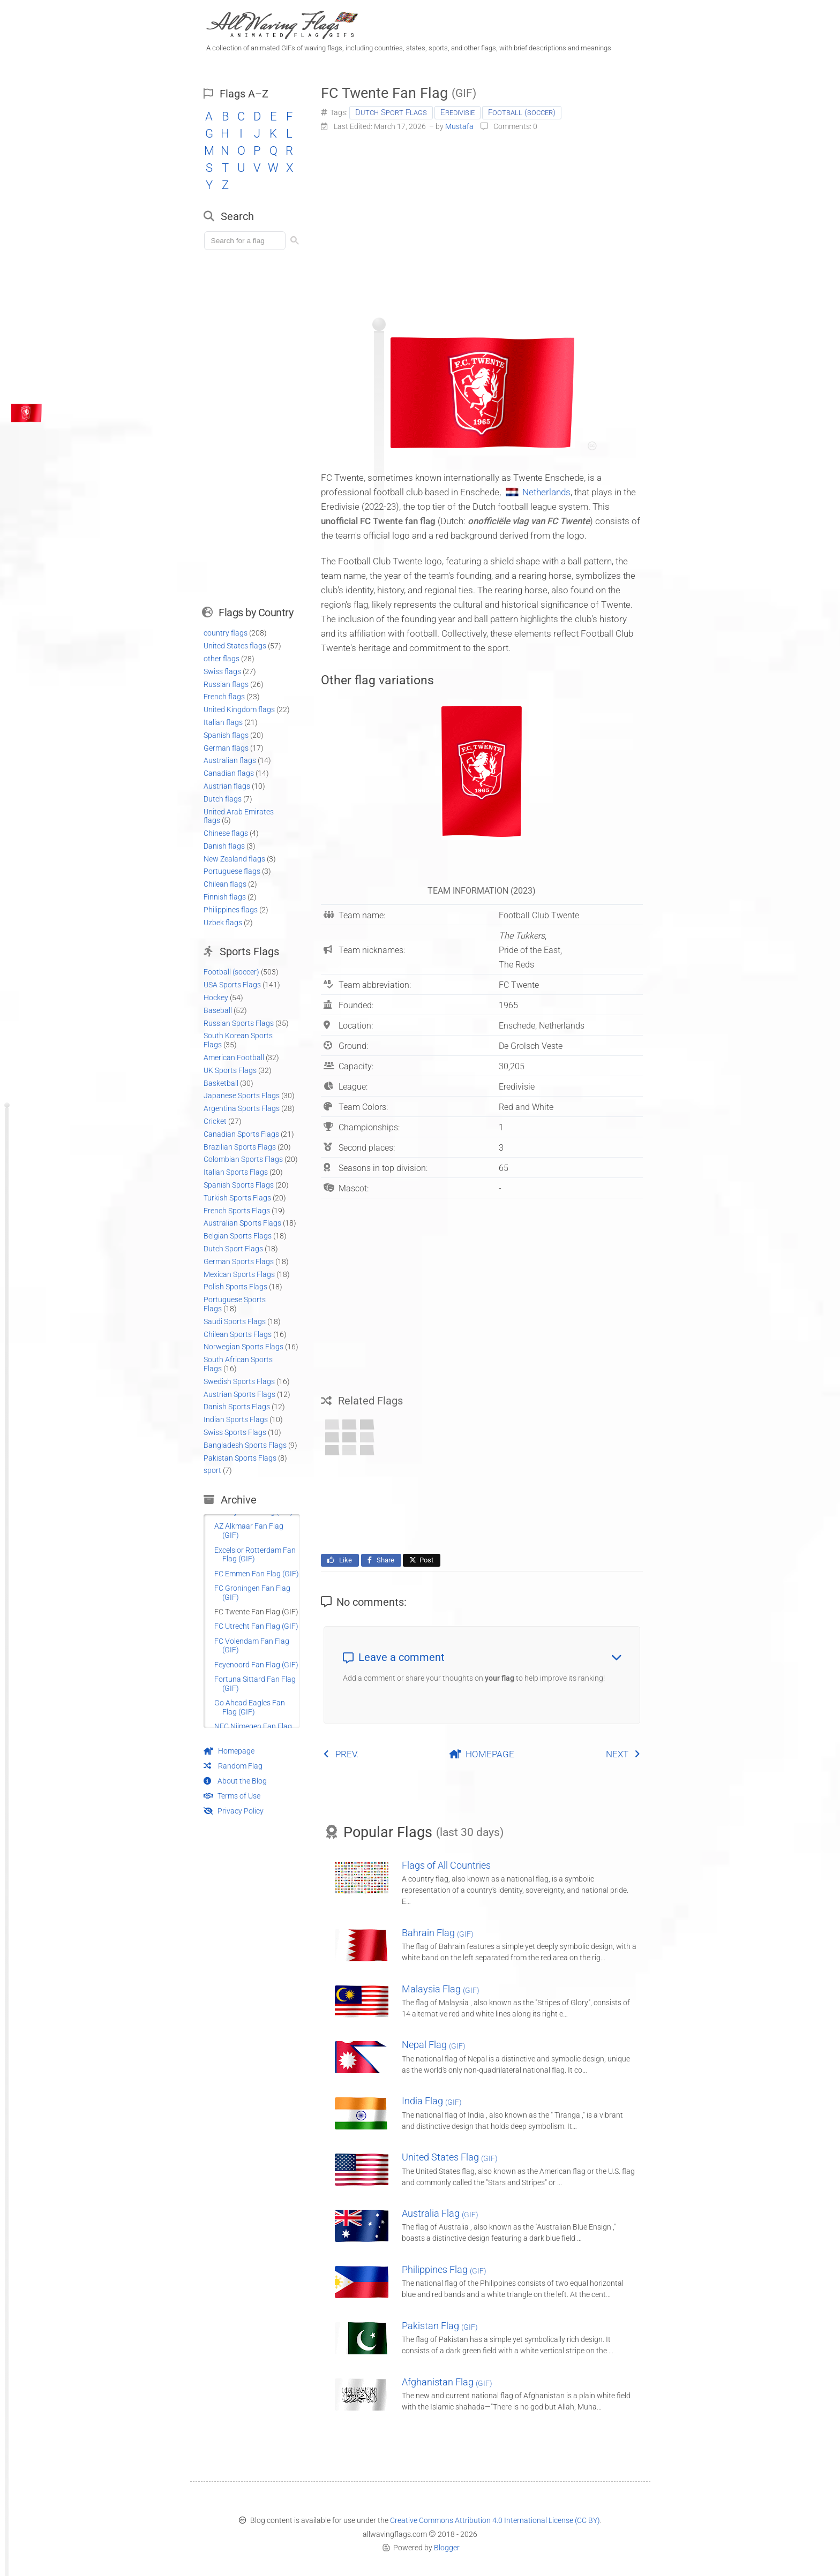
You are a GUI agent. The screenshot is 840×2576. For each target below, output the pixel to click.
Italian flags (223, 722)
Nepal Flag (434, 2044)
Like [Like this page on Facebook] (339, 1560)
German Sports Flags (239, 1261)
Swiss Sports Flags (235, 1432)
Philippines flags (231, 909)
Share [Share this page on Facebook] (380, 1560)
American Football (234, 1057)
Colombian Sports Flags (243, 1159)
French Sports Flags (237, 1210)
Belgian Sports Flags (238, 1236)
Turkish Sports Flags (237, 1197)
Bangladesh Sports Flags (245, 1445)
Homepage (229, 1751)
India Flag (432, 2100)
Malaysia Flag (440, 1989)
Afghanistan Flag (447, 2382)
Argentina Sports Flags (242, 1108)
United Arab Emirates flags (239, 816)
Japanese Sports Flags (242, 1095)
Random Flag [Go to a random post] (233, 1766)
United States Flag (450, 2157)
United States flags (235, 645)
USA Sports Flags (232, 984)
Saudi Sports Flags (235, 1321)
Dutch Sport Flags (391, 112)
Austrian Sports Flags (239, 1394)
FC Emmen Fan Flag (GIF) (256, 1573)
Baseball (218, 1010)
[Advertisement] (482, 221)
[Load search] (246, 240)
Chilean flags (225, 884)
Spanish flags (226, 735)
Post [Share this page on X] (420, 1560)
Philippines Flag (444, 2269)
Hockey (216, 997)
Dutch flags (223, 799)
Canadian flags (229, 773)
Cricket (215, 1121)
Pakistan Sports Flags (240, 1458)
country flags (226, 633)
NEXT (623, 1754)
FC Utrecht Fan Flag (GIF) (256, 1626)
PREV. (340, 1754)
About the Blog (235, 1781)
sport (212, 1470)
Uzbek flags (223, 922)
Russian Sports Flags (239, 1023)
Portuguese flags (232, 871)
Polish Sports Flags (235, 1286)
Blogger (447, 2547)
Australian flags (230, 760)
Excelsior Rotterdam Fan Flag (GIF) (255, 1554)
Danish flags (224, 846)
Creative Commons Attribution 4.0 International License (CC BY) (495, 2520)
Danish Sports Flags (237, 1406)
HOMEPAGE (481, 1754)
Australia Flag (440, 2213)
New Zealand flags (234, 859)
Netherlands (546, 492)
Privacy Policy (234, 1811)
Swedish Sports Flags (239, 1381)
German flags (226, 748)
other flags (221, 658)
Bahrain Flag (438, 1932)
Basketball (221, 1083)
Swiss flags (222, 671)
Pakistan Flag (440, 2325)
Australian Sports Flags (242, 1223)
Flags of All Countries (446, 1865)
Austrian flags (227, 786)
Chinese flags (226, 833)
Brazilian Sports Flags (240, 1147)
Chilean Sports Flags (238, 1334)
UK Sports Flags (230, 1070)
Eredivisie (457, 112)
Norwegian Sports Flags (243, 1346)
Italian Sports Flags (236, 1172)
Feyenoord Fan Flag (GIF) (256, 1664)
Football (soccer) (522, 112)
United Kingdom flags (239, 709)
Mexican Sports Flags (239, 1274)
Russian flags (226, 684)
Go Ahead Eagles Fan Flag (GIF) (249, 1707)
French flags (224, 696)
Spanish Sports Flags (239, 1185)
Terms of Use (232, 1796)
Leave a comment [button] (482, 1657)
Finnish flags (225, 897)
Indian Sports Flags (236, 1419)
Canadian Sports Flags (241, 1134)
